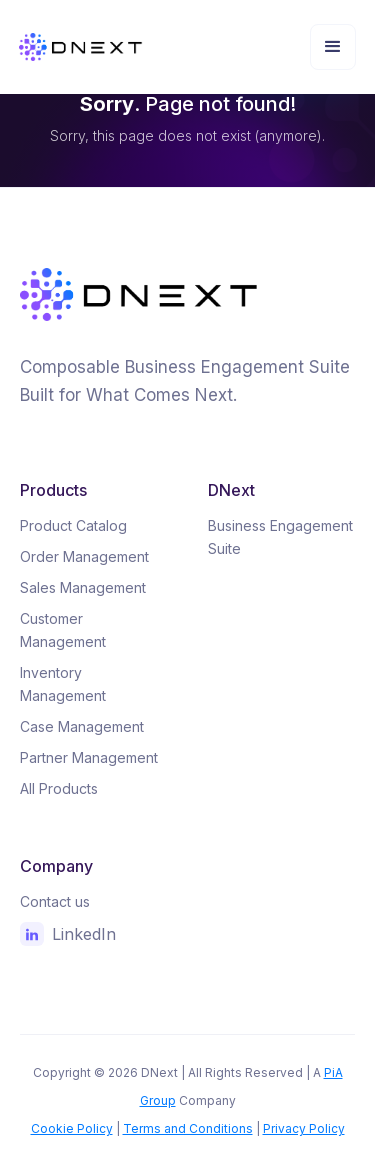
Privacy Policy (304, 1128)
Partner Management (89, 757)
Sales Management (83, 587)
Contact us (55, 901)
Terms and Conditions (188, 1128)
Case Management (82, 726)
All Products (59, 788)
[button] (333, 47)
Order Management (84, 556)
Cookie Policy (72, 1128)
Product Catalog (73, 525)
